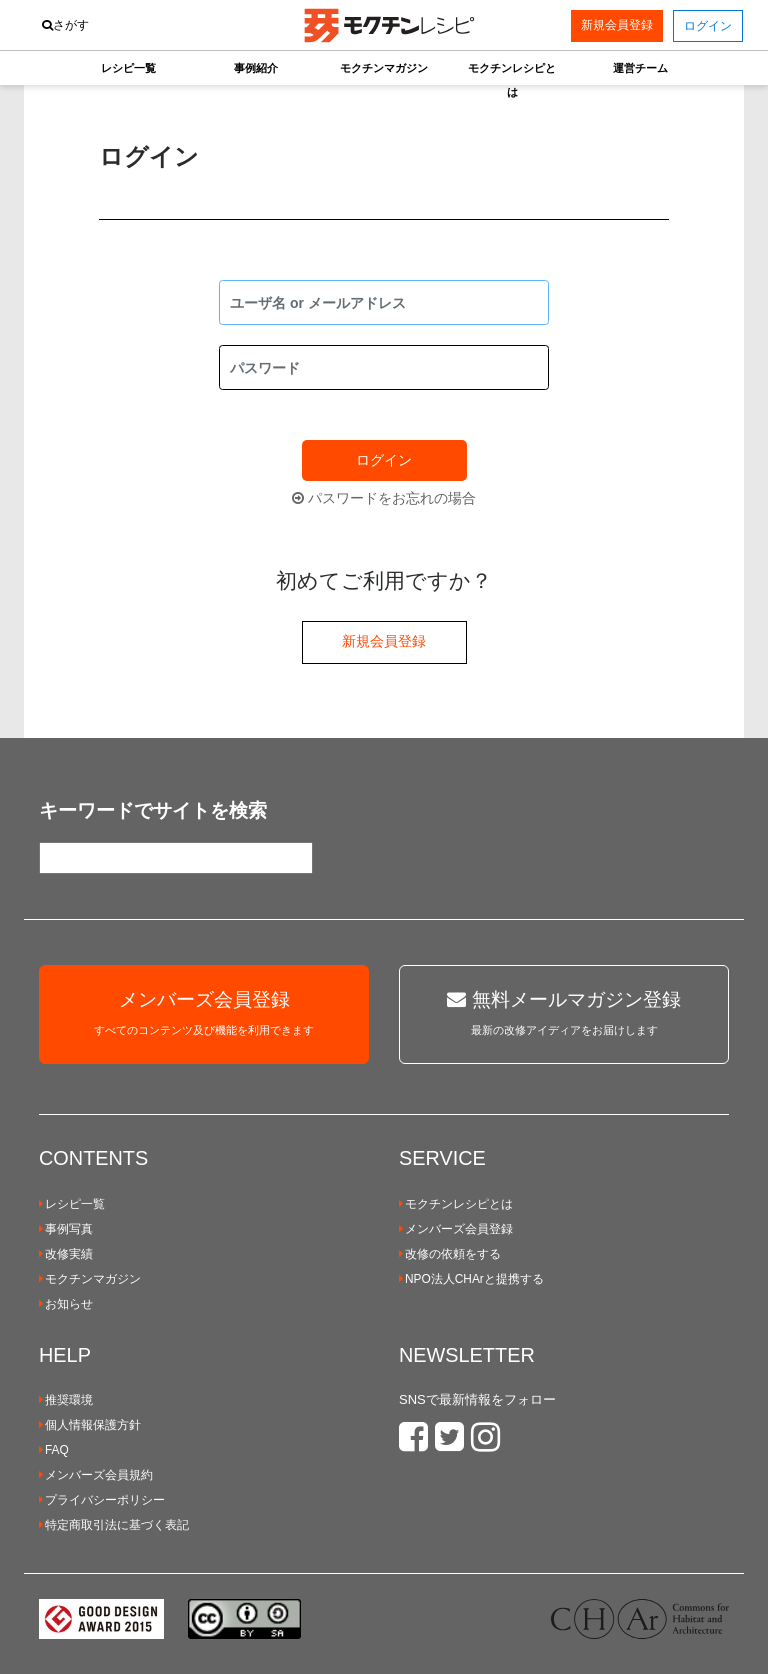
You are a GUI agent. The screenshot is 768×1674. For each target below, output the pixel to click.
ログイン (384, 460)
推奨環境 (66, 1400)
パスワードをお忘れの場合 (384, 498)
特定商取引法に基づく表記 (114, 1525)
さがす (65, 25)
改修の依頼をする (450, 1254)
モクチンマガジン (90, 1279)
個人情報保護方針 (90, 1425)
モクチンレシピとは (456, 1204)
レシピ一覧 (72, 1204)
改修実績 (66, 1254)
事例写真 (66, 1229)
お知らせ (66, 1304)
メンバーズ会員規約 (96, 1475)
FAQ (54, 1450)
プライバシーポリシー (102, 1500)
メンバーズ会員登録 (456, 1229)
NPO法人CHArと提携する (471, 1279)
